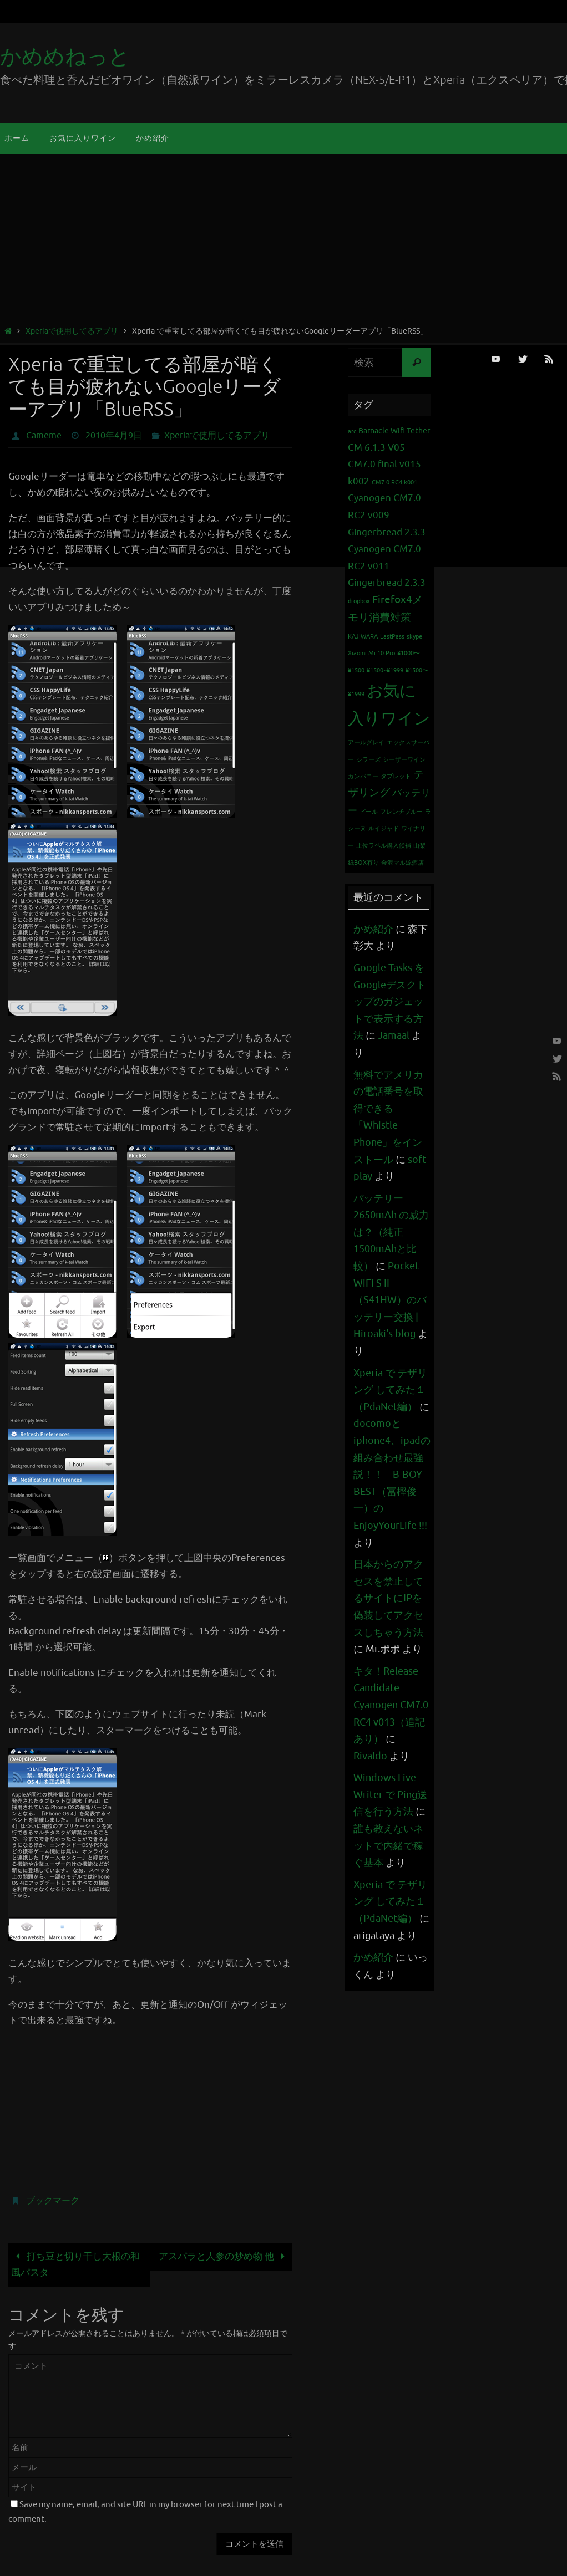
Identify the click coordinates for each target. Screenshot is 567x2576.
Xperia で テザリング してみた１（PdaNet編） (390, 1390)
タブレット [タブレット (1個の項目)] (396, 776)
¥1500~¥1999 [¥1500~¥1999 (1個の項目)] (385, 670)
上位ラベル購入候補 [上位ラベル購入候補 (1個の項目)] (383, 845)
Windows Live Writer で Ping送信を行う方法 (390, 1795)
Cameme (44, 435)
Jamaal (393, 1035)
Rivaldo (370, 1756)
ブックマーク (52, 2200)
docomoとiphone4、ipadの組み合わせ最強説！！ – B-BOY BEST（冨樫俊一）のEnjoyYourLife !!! (392, 1474)
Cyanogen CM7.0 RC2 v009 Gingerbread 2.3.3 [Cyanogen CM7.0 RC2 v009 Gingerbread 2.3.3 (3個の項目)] (387, 515)
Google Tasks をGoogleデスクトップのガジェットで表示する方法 (389, 1002)
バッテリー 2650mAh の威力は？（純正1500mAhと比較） (391, 1232)
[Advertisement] (283, 241)
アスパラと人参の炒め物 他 (224, 2256)
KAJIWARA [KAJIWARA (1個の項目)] (363, 636)
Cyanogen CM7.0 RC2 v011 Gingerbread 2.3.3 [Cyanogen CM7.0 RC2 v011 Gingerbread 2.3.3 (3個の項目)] (387, 566)
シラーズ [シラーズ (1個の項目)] (368, 759)
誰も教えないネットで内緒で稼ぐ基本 (388, 1846)
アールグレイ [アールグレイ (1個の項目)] (366, 742)
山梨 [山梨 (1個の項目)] (419, 845)
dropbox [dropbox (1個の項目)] (359, 601)
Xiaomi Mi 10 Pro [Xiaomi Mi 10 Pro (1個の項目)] (371, 653)
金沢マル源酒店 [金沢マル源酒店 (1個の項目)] (402, 862)
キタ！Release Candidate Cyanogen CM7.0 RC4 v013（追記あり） (390, 1705)
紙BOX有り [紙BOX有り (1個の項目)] (363, 862)
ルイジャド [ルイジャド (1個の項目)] (383, 828)
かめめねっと (65, 57)
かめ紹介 (373, 929)
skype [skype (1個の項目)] (414, 636)
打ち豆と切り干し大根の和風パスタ (75, 2264)
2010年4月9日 (113, 435)
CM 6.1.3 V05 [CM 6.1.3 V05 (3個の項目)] (376, 447)
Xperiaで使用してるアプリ (72, 331)
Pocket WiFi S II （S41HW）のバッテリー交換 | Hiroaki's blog (390, 1300)
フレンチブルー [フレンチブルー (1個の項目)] (401, 811)
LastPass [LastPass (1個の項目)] (392, 636)
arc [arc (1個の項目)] (352, 431)
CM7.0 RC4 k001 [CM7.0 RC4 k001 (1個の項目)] (394, 482)
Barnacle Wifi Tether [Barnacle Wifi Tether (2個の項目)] (394, 431)
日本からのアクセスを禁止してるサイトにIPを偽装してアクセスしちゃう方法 (388, 1598)
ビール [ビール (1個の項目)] (369, 811)
